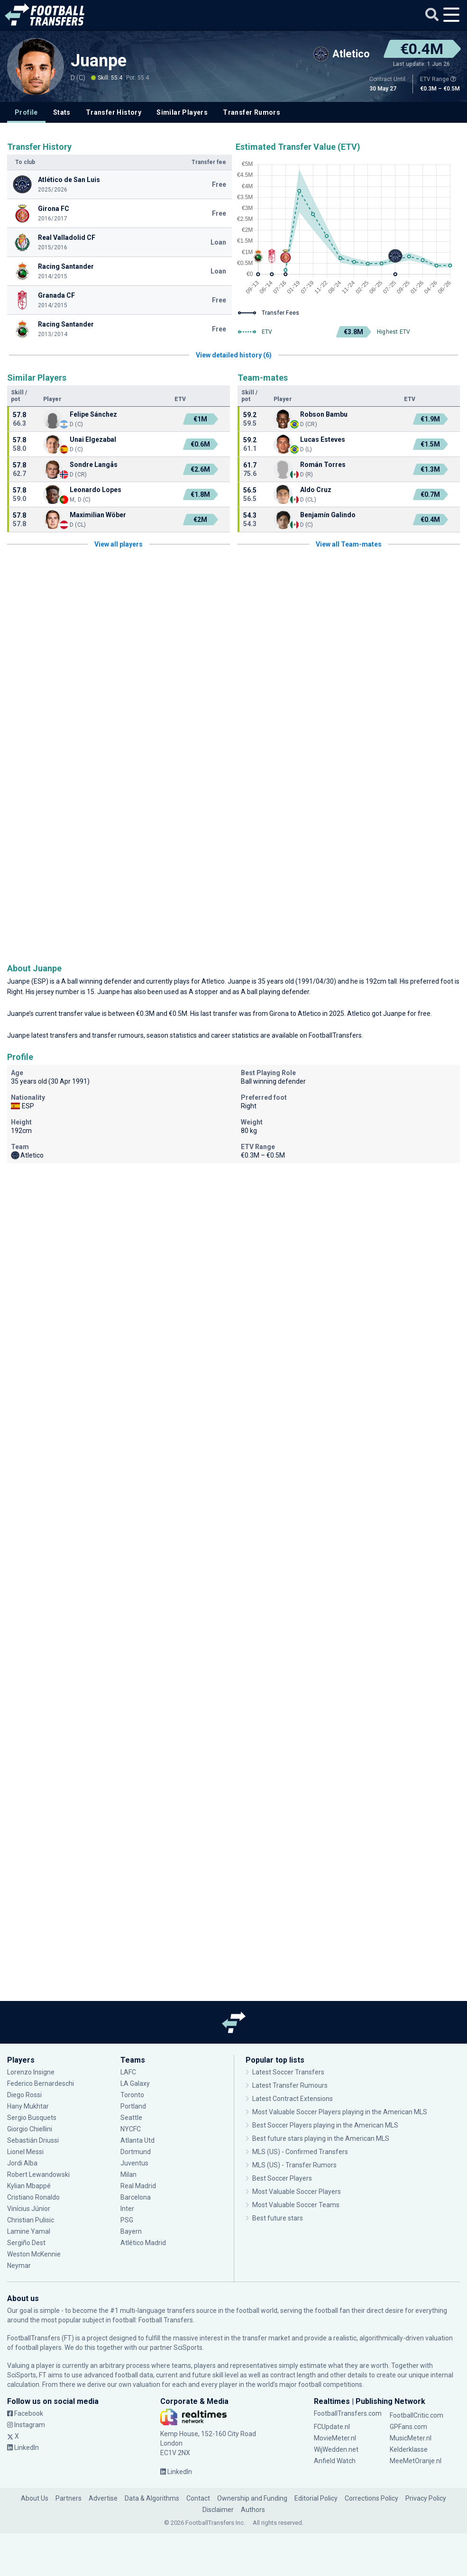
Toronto (132, 2095)
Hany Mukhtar (28, 2106)
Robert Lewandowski (38, 2174)
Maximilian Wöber (98, 515)
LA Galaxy (135, 2083)
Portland (133, 2106)
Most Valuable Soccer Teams (295, 2205)
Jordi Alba (22, 2163)
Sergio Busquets (31, 2117)
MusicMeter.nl (410, 2438)
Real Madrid (138, 2186)
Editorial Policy (316, 2498)
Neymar (19, 2265)
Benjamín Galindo (328, 515)
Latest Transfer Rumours (290, 2085)
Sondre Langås (94, 464)
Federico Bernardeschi (40, 2083)
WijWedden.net (336, 2449)
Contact (198, 2498)
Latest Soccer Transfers (288, 2072)
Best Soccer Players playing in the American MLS (325, 2125)
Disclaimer (218, 2509)
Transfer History (113, 112)
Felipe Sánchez (93, 414)
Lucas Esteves (322, 439)
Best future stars (277, 2218)
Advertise (103, 2498)
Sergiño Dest (26, 2243)
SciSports (188, 2347)
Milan (128, 2174)
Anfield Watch (335, 2461)
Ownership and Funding (252, 2498)
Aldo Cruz (315, 489)
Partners (68, 2498)
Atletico (213, 981)
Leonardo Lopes (95, 489)
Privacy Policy (425, 2498)
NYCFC (130, 2129)
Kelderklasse (409, 2449)
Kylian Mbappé (29, 2186)
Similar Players (182, 112)
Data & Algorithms (152, 2498)
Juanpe (99, 61)
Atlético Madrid (143, 2243)
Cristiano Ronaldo (33, 2197)
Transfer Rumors (251, 112)
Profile (26, 112)
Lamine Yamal (28, 2231)
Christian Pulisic (30, 2220)
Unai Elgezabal (93, 439)
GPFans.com (408, 2426)
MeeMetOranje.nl (415, 2461)
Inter (127, 2208)
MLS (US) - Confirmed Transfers (300, 2152)
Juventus (134, 2163)
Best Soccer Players (282, 2178)
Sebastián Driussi (33, 2140)
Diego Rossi (24, 2095)
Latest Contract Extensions (292, 2098)
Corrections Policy (371, 2498)
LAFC (128, 2072)
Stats (62, 112)
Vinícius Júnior (28, 2208)
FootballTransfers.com (348, 2413)
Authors (253, 2509)
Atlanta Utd (137, 2140)
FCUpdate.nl (332, 2426)
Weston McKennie (34, 2254)
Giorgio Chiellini (29, 2129)
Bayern (131, 2231)
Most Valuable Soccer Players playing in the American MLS (339, 2112)
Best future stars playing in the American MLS (320, 2138)
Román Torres (323, 464)
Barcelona (135, 2197)
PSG (126, 2220)
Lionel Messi (25, 2152)
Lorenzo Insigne (31, 2072)
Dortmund (135, 2152)
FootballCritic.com (416, 2415)
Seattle (131, 2117)
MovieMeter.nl (335, 2438)
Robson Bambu (324, 414)
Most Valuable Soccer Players (296, 2191)
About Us (34, 2498)
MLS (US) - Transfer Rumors (294, 2165)
